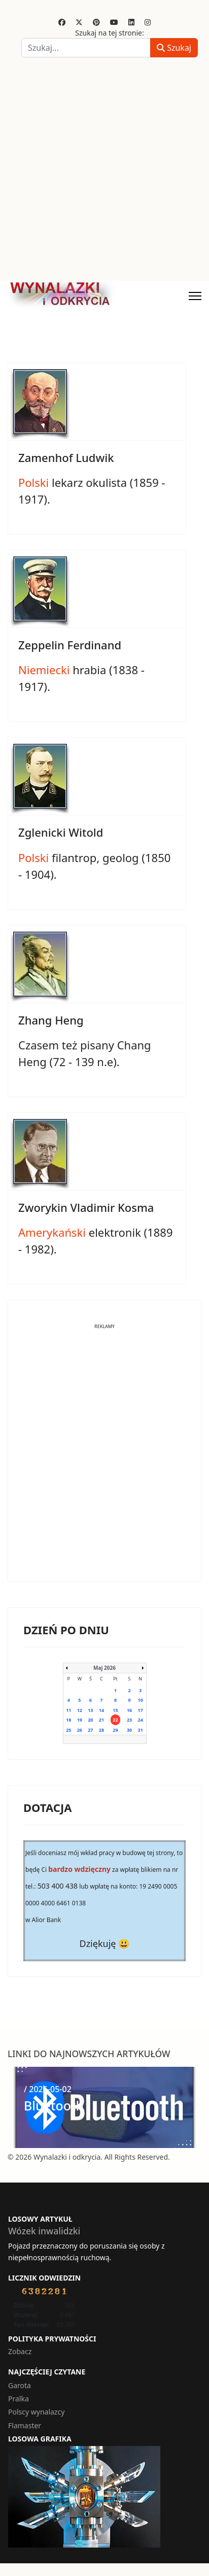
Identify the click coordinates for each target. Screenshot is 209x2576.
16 (129, 1710)
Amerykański (52, 1232)
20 (90, 1719)
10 (140, 1700)
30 (129, 1730)
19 (79, 1719)
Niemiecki (43, 669)
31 (140, 1730)
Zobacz (19, 2351)
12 (79, 1710)
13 (90, 1710)
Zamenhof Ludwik (66, 457)
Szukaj (174, 47)
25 (68, 1730)
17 (140, 1710)
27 (90, 1730)
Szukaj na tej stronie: (109, 33)
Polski (33, 482)
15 (115, 1710)
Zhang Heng (51, 1020)
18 (68, 1719)
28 (101, 1730)
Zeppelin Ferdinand (69, 644)
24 (140, 1719)
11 (68, 1710)
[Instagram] (148, 22)
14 (101, 1710)
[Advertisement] (104, 171)
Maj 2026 (104, 1667)
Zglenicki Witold (60, 832)
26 (79, 1730)
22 (115, 1719)
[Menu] (195, 296)
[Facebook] (61, 22)
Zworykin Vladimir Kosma (86, 1207)
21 (101, 1719)
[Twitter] (79, 22)
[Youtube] (114, 22)
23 (129, 1719)
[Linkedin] (131, 22)
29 (115, 1730)
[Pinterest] (96, 22)
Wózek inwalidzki (44, 2231)
